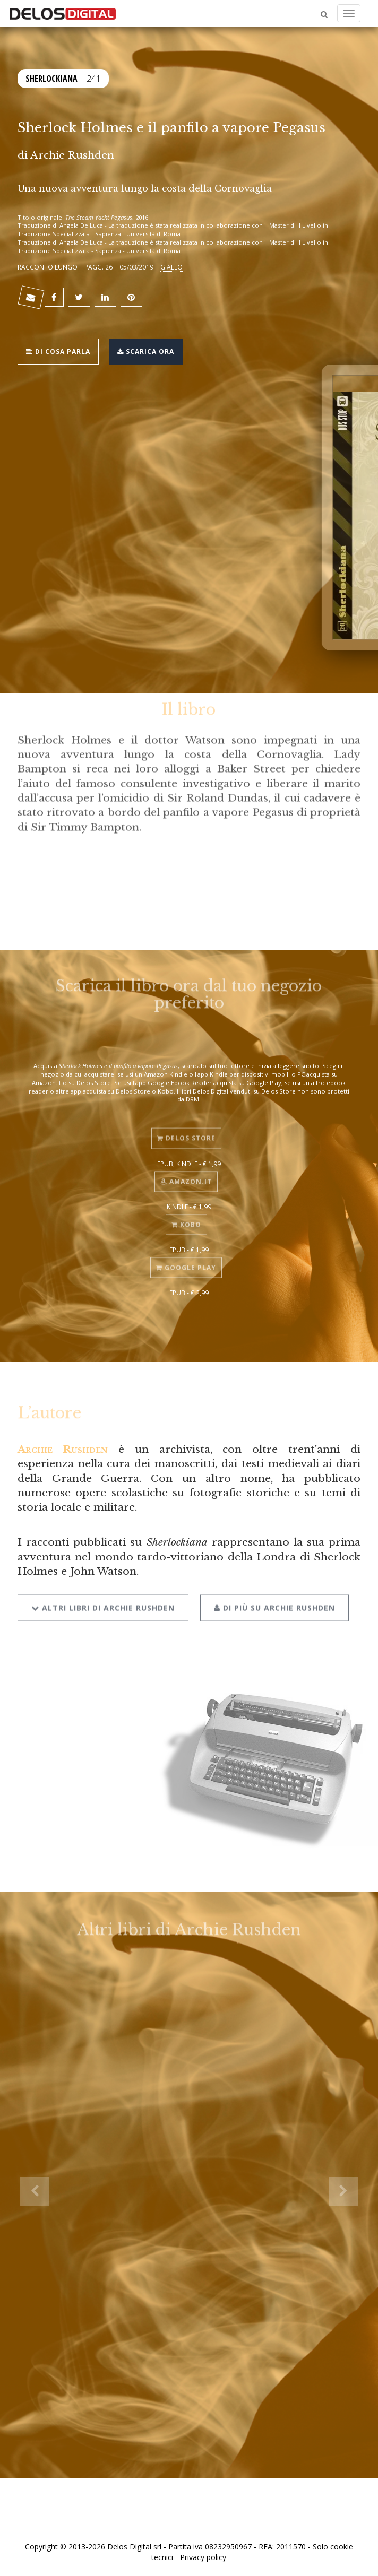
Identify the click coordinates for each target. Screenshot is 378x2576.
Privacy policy (203, 2557)
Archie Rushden (72, 155)
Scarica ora (145, 350)
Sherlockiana (51, 77)
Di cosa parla (58, 350)
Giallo (171, 267)
